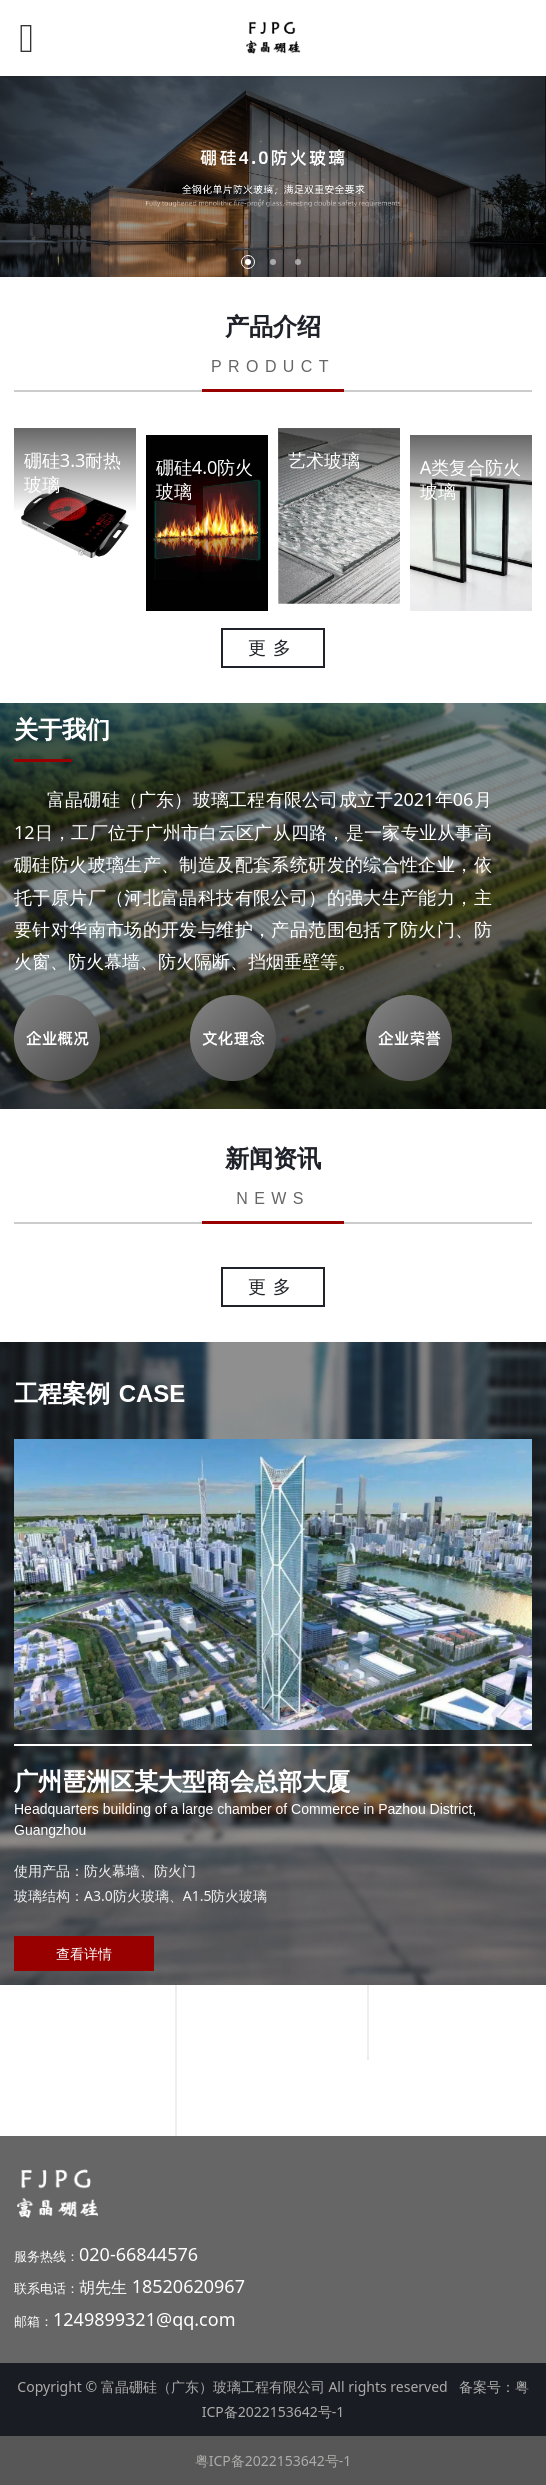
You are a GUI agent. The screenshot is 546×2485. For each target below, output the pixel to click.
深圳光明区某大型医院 (273, 2097)
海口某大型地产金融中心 (272, 2022)
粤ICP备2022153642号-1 (273, 2460)
